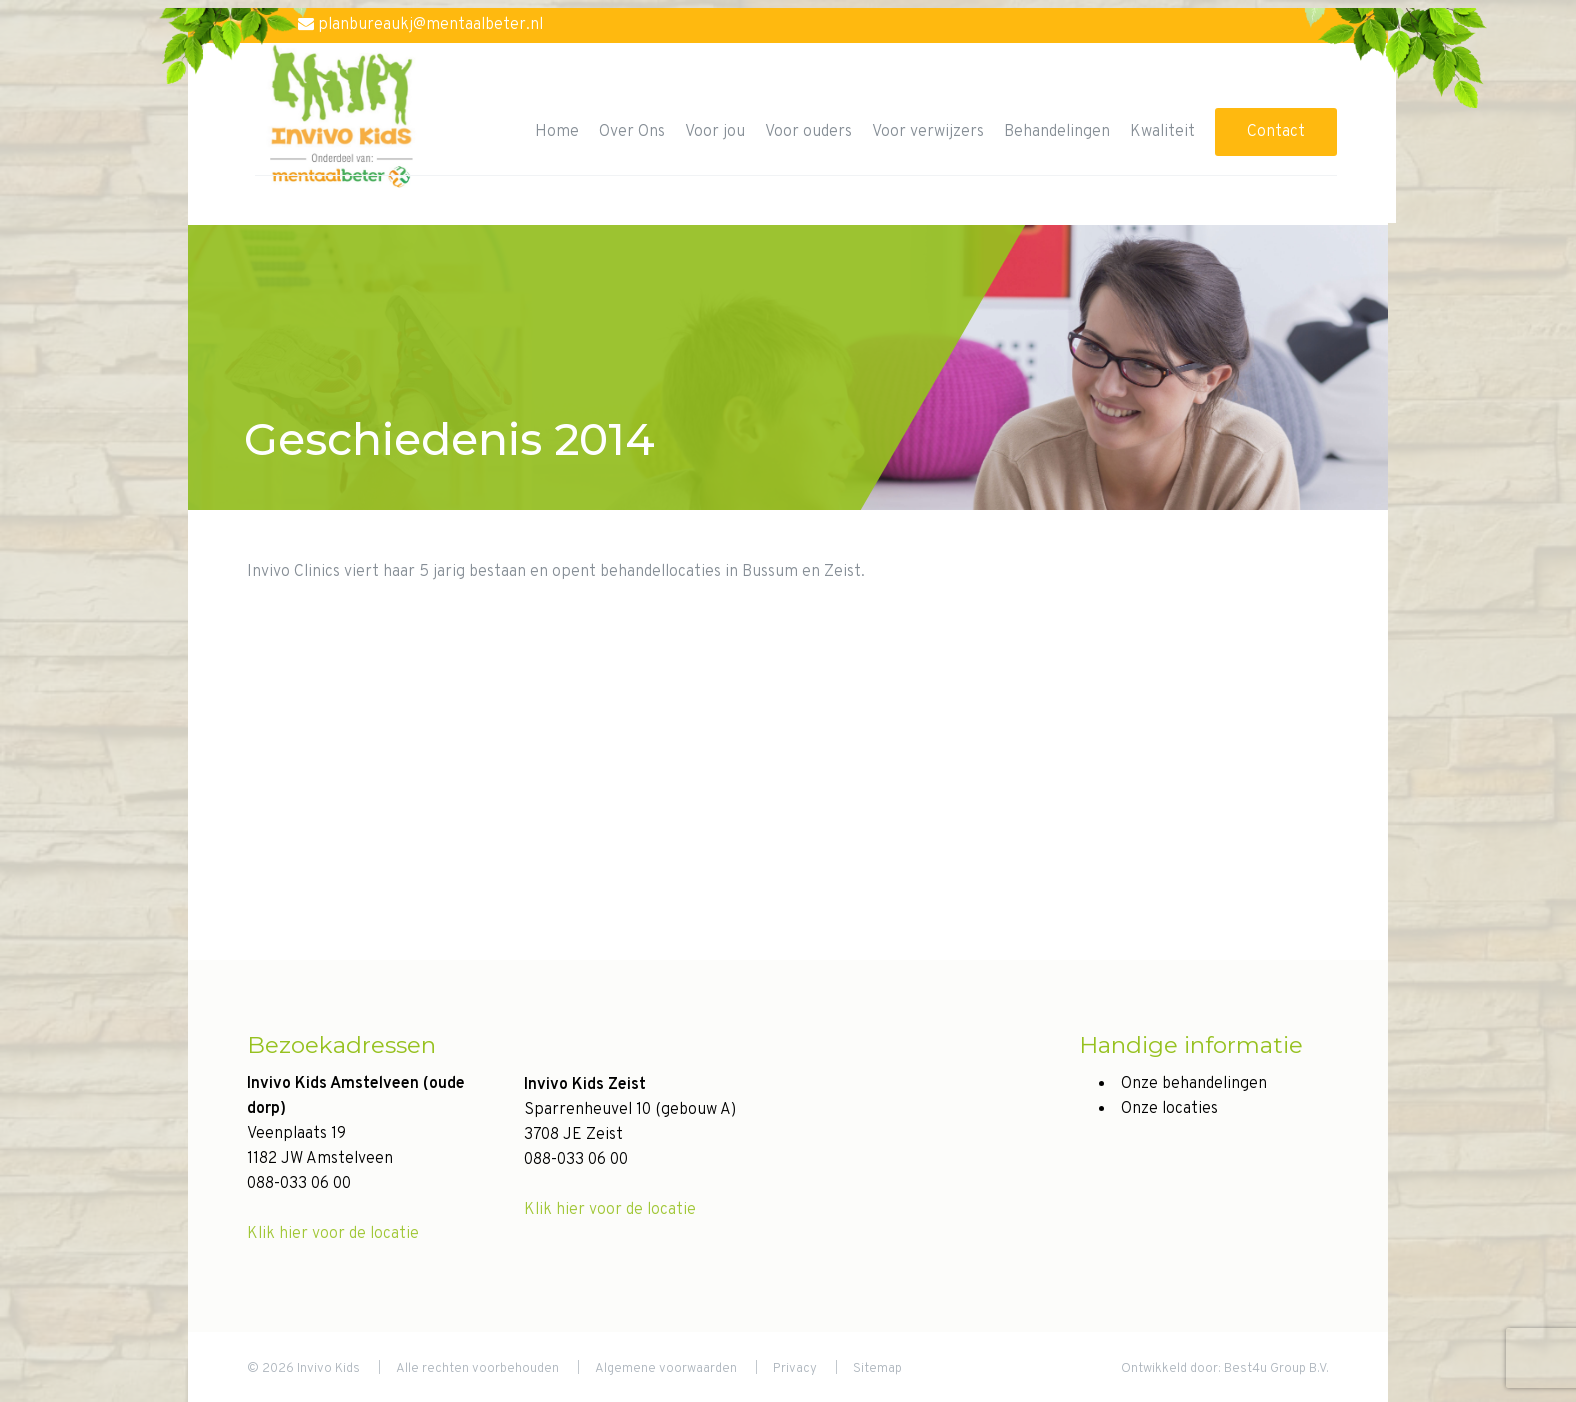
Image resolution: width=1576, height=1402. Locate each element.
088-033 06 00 (299, 1184)
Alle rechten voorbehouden (477, 1369)
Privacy (795, 1369)
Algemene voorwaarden (666, 1369)
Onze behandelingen (1194, 1084)
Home (557, 132)
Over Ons (632, 132)
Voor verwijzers (928, 132)
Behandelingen (1057, 132)
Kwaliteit (1162, 132)
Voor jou (715, 132)
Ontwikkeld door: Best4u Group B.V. (1225, 1369)
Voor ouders (808, 132)
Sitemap (877, 1369)
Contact (1276, 132)
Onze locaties (1169, 1109)
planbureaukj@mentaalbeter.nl (420, 25)
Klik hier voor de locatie (333, 1234)
